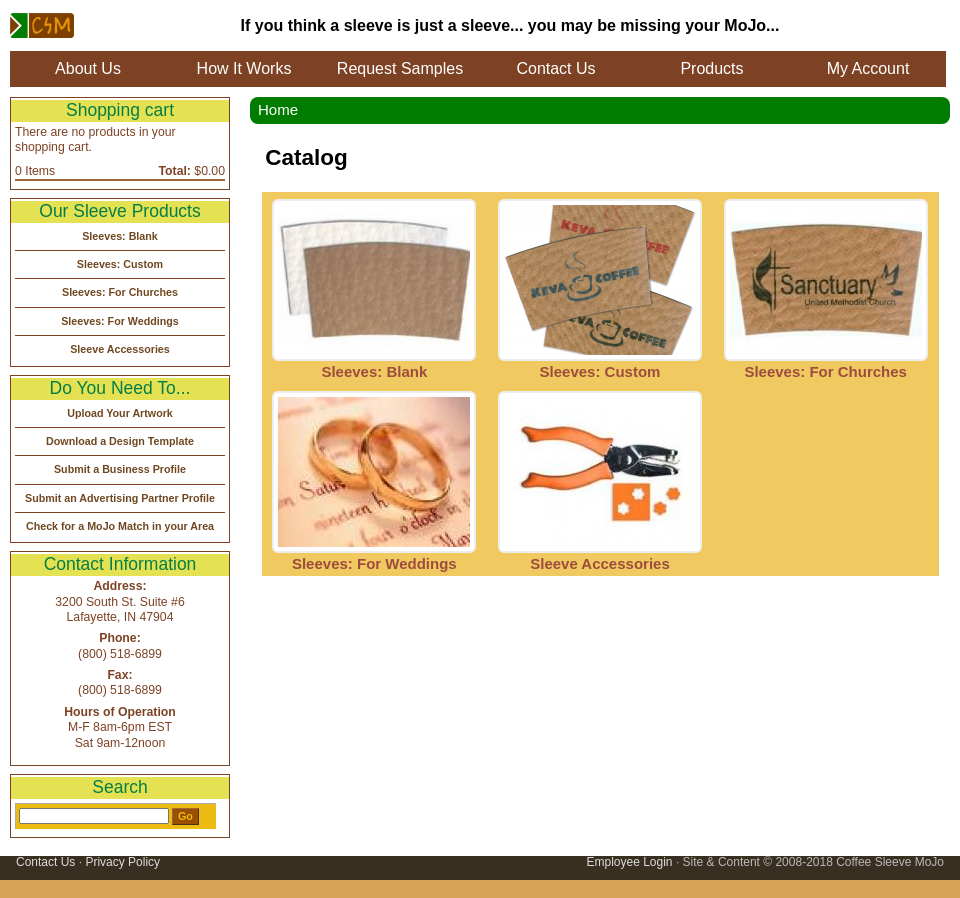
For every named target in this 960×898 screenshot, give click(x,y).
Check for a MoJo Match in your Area (120, 526)
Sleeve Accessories (600, 563)
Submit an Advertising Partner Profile (120, 498)
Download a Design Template (120, 441)
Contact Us (555, 68)
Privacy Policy (122, 862)
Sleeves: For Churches (825, 371)
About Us (88, 68)
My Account (868, 68)
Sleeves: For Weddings (374, 563)
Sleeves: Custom (600, 371)
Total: (175, 171)
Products (711, 68)
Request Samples (400, 68)
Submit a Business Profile (120, 469)
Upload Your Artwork (120, 413)
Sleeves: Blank (374, 371)
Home (278, 109)
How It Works (244, 68)
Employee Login (629, 862)
